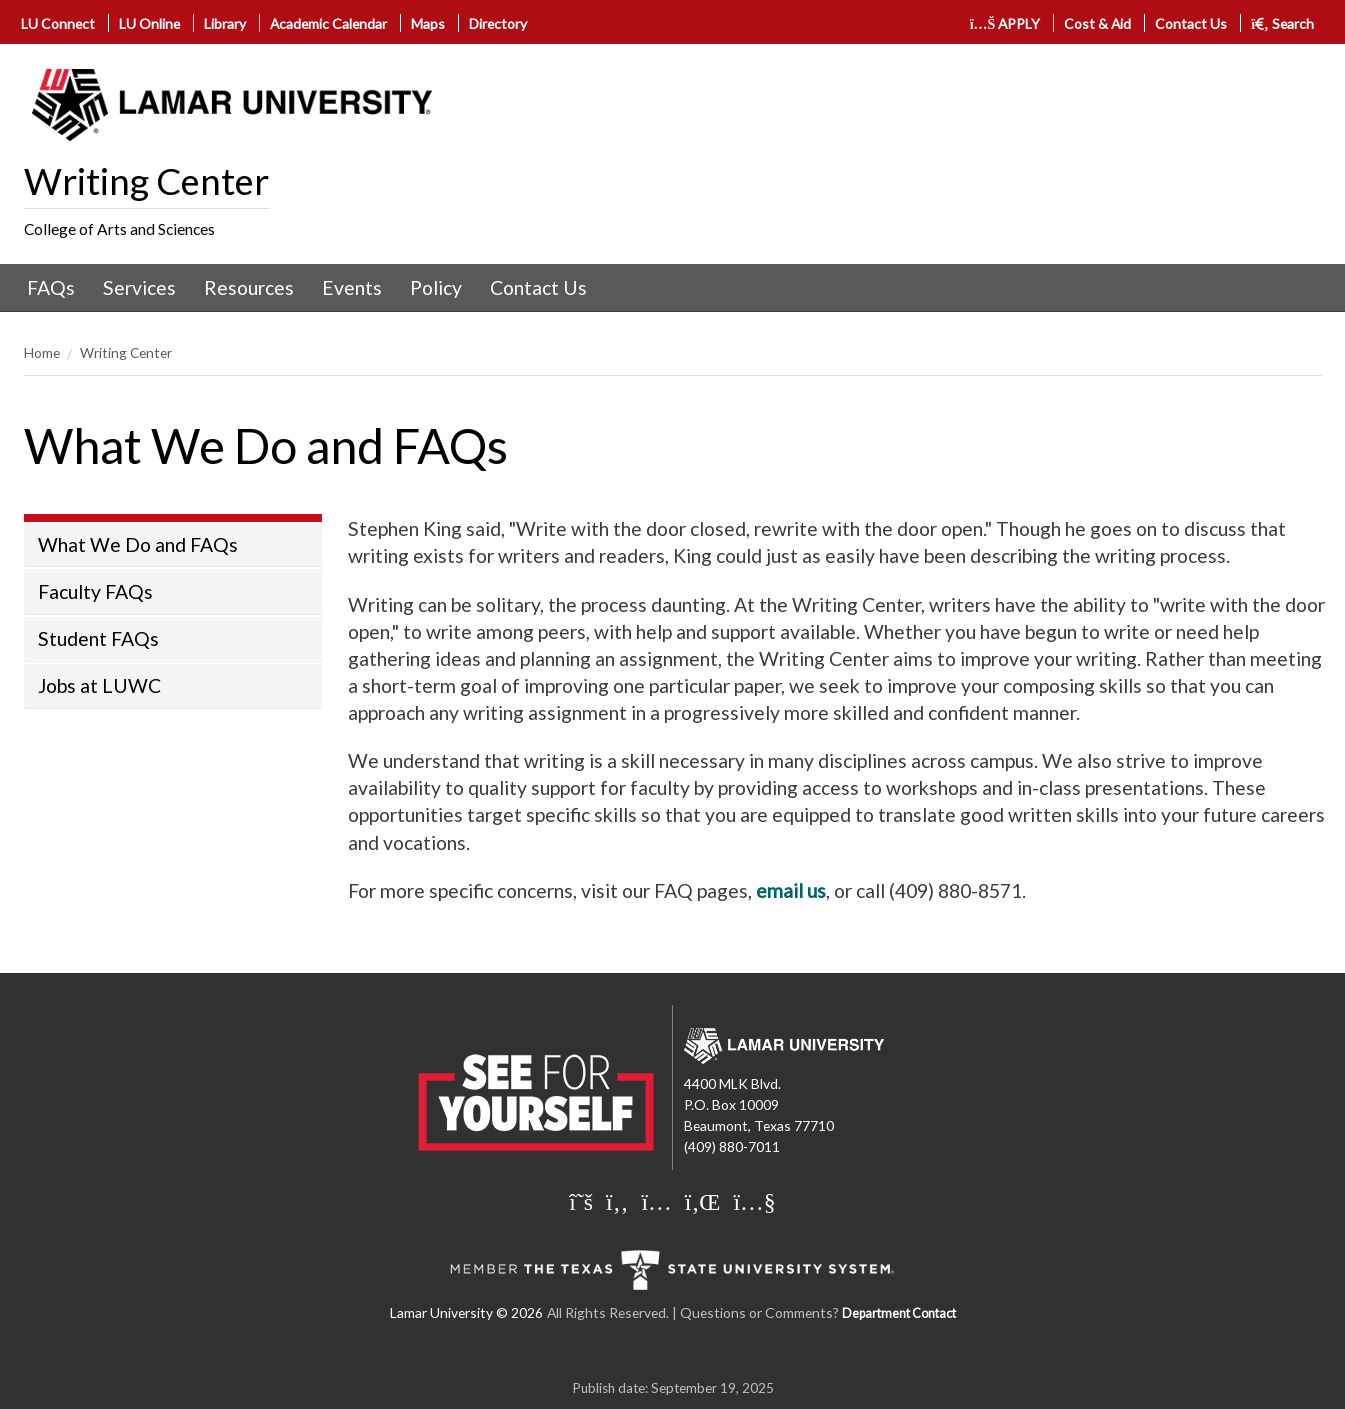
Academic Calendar (328, 23)
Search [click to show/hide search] (1282, 23)
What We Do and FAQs (138, 544)
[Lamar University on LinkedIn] (703, 1201)
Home (42, 352)
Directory (498, 23)
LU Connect (58, 23)
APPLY (1005, 23)
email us (791, 890)
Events (352, 287)
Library (225, 23)
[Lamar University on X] (581, 1201)
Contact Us (1191, 23)
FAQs (51, 287)
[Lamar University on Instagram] (656, 1201)
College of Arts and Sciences (119, 229)
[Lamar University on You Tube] (754, 1201)
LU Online (149, 23)
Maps (428, 23)
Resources (249, 287)
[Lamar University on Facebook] (617, 1201)
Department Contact (899, 1313)
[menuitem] (51, 288)
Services (139, 287)
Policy (436, 287)
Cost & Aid (1097, 23)
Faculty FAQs (95, 591)
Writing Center (146, 181)
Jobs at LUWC (99, 685)
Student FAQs (98, 638)
